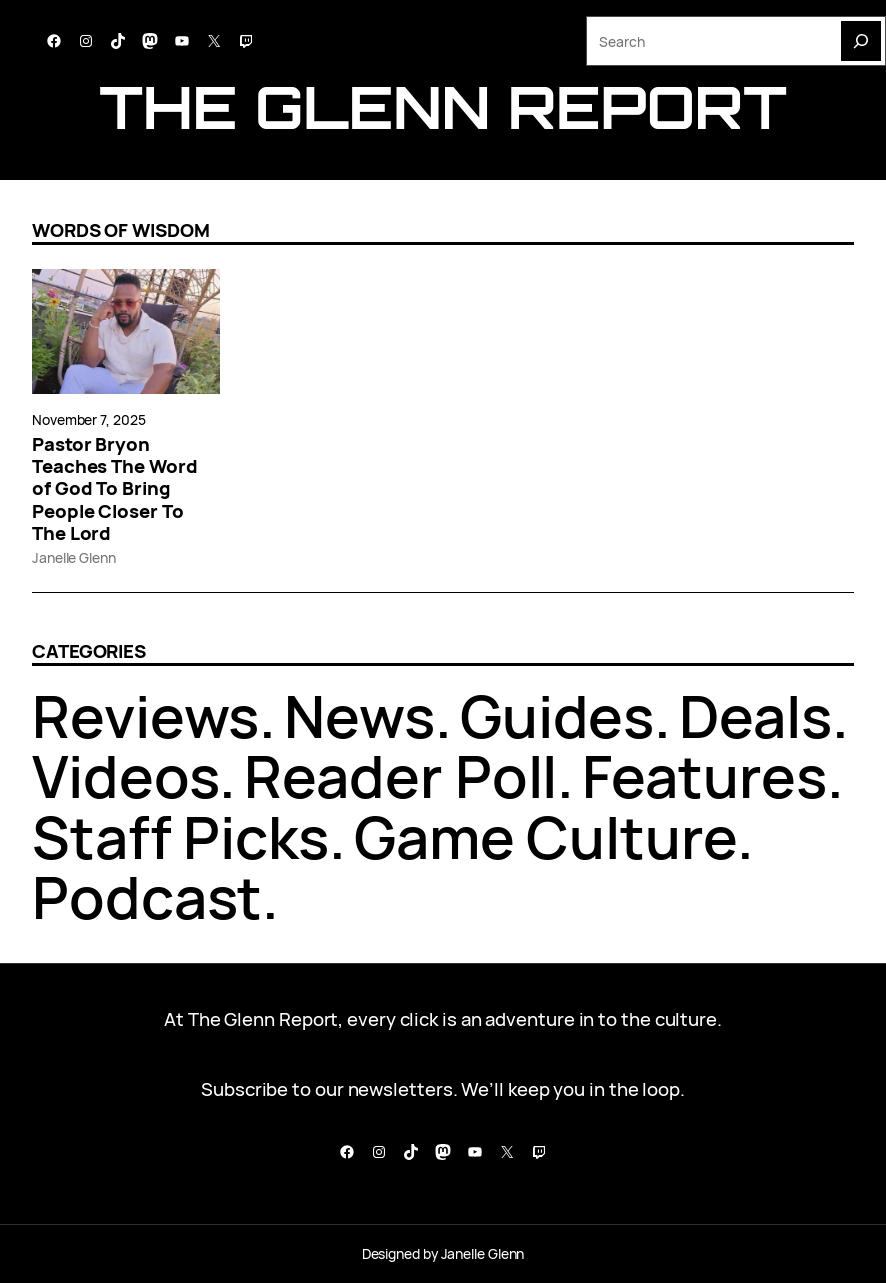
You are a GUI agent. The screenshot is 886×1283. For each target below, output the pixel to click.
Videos (125, 776)
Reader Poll (400, 776)
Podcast (147, 897)
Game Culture (545, 837)
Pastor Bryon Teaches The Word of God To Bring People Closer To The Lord (115, 488)
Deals (755, 716)
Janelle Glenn (74, 557)
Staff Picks (180, 837)
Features (704, 776)
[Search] (861, 41)
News (359, 716)
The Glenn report (443, 106)
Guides (557, 716)
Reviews (145, 716)
